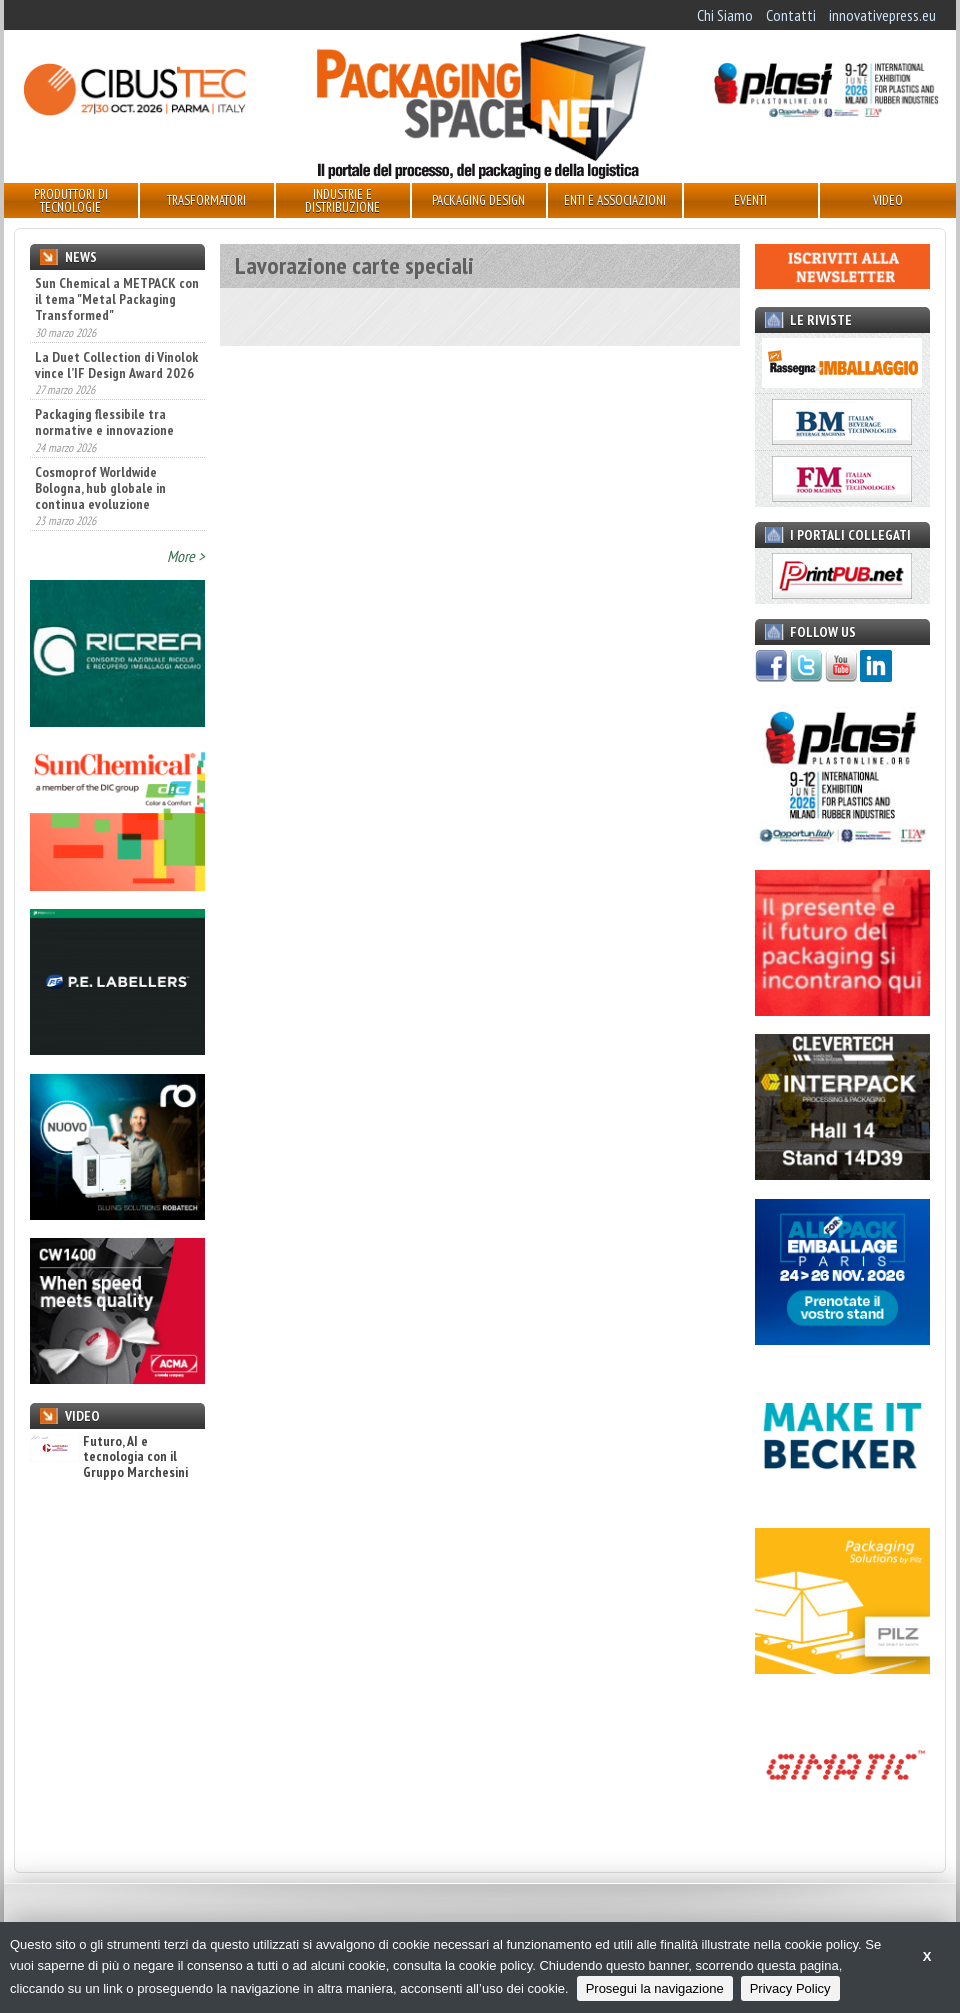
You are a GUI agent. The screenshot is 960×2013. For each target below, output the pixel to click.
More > (186, 556)
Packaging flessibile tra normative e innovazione (104, 422)
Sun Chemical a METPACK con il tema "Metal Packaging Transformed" (117, 299)
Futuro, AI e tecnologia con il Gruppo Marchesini (109, 1457)
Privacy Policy (790, 1988)
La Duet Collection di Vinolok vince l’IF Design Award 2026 (116, 365)
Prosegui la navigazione (655, 1988)
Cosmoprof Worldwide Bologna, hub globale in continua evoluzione (100, 488)
